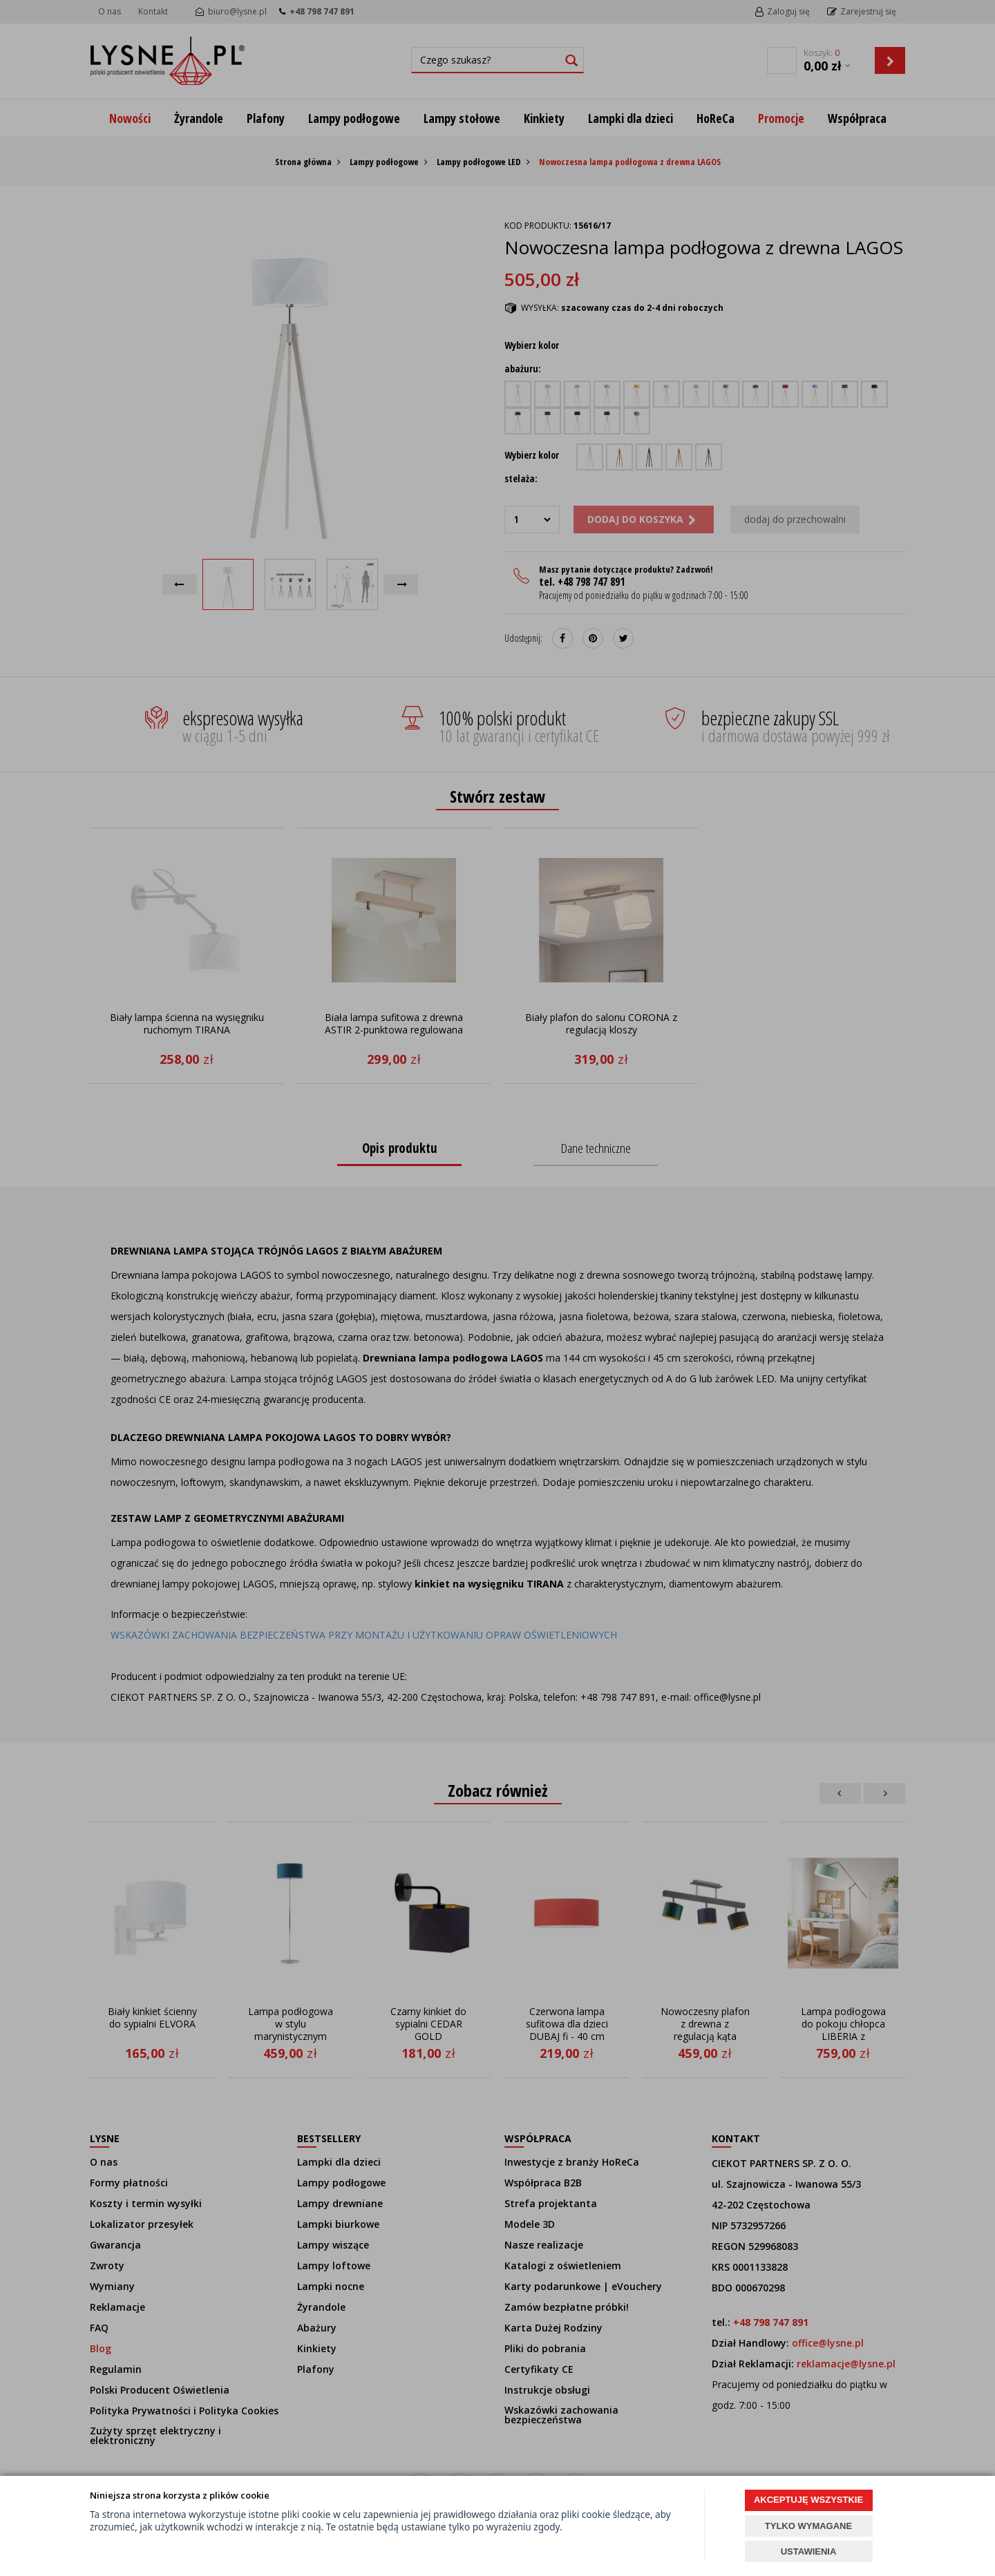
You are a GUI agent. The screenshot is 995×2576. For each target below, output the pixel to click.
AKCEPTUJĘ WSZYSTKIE (808, 2499)
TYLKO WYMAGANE (808, 2526)
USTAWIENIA (809, 2551)
